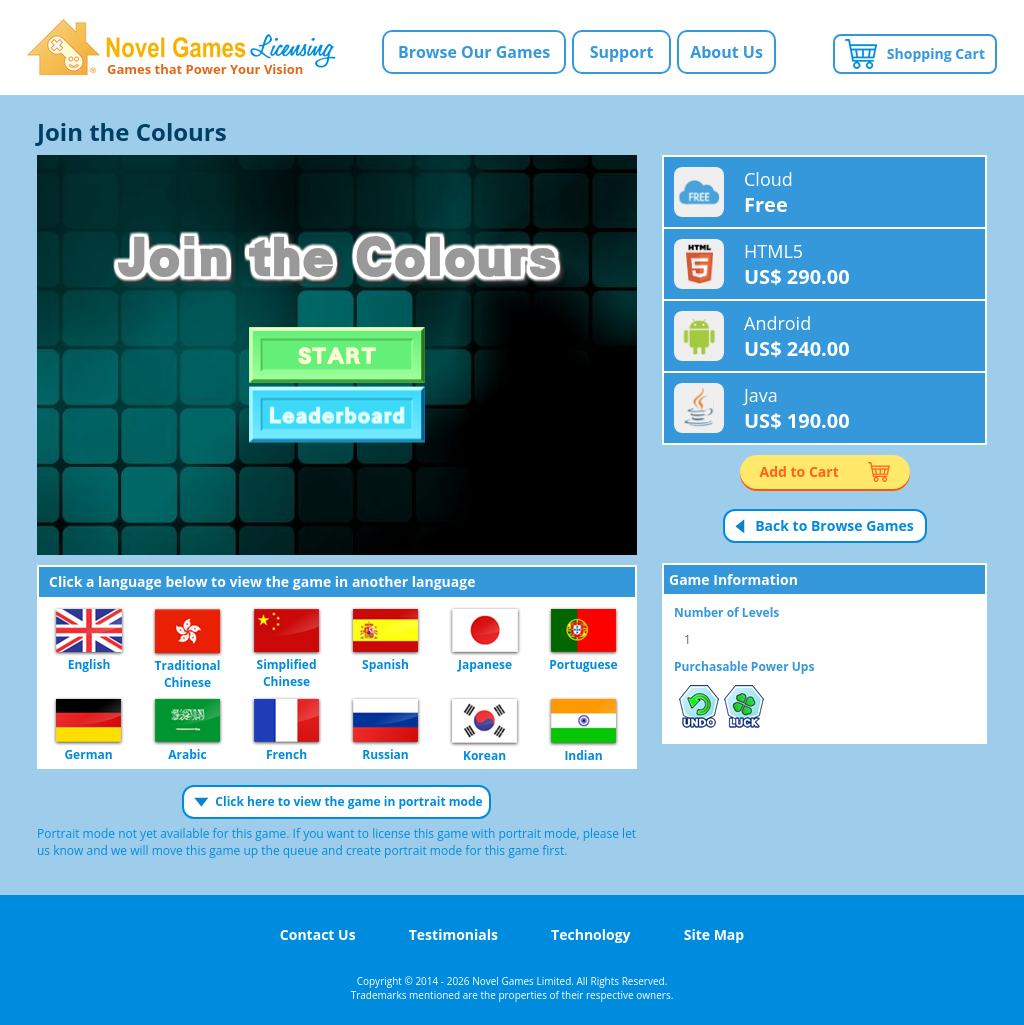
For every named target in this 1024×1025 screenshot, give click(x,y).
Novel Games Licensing (181, 47)
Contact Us (318, 934)
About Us (726, 52)
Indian (583, 722)
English (89, 631)
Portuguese (583, 631)
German (88, 721)
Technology (590, 934)
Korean (484, 722)
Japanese (485, 631)
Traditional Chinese (187, 632)
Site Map (714, 934)
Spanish (385, 631)
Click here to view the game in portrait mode (348, 801)
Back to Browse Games (834, 525)
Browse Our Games (474, 52)
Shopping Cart (936, 53)
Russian (385, 721)
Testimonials (453, 934)
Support (622, 52)
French (286, 721)
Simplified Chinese (286, 631)
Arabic (187, 721)
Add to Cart (799, 471)
